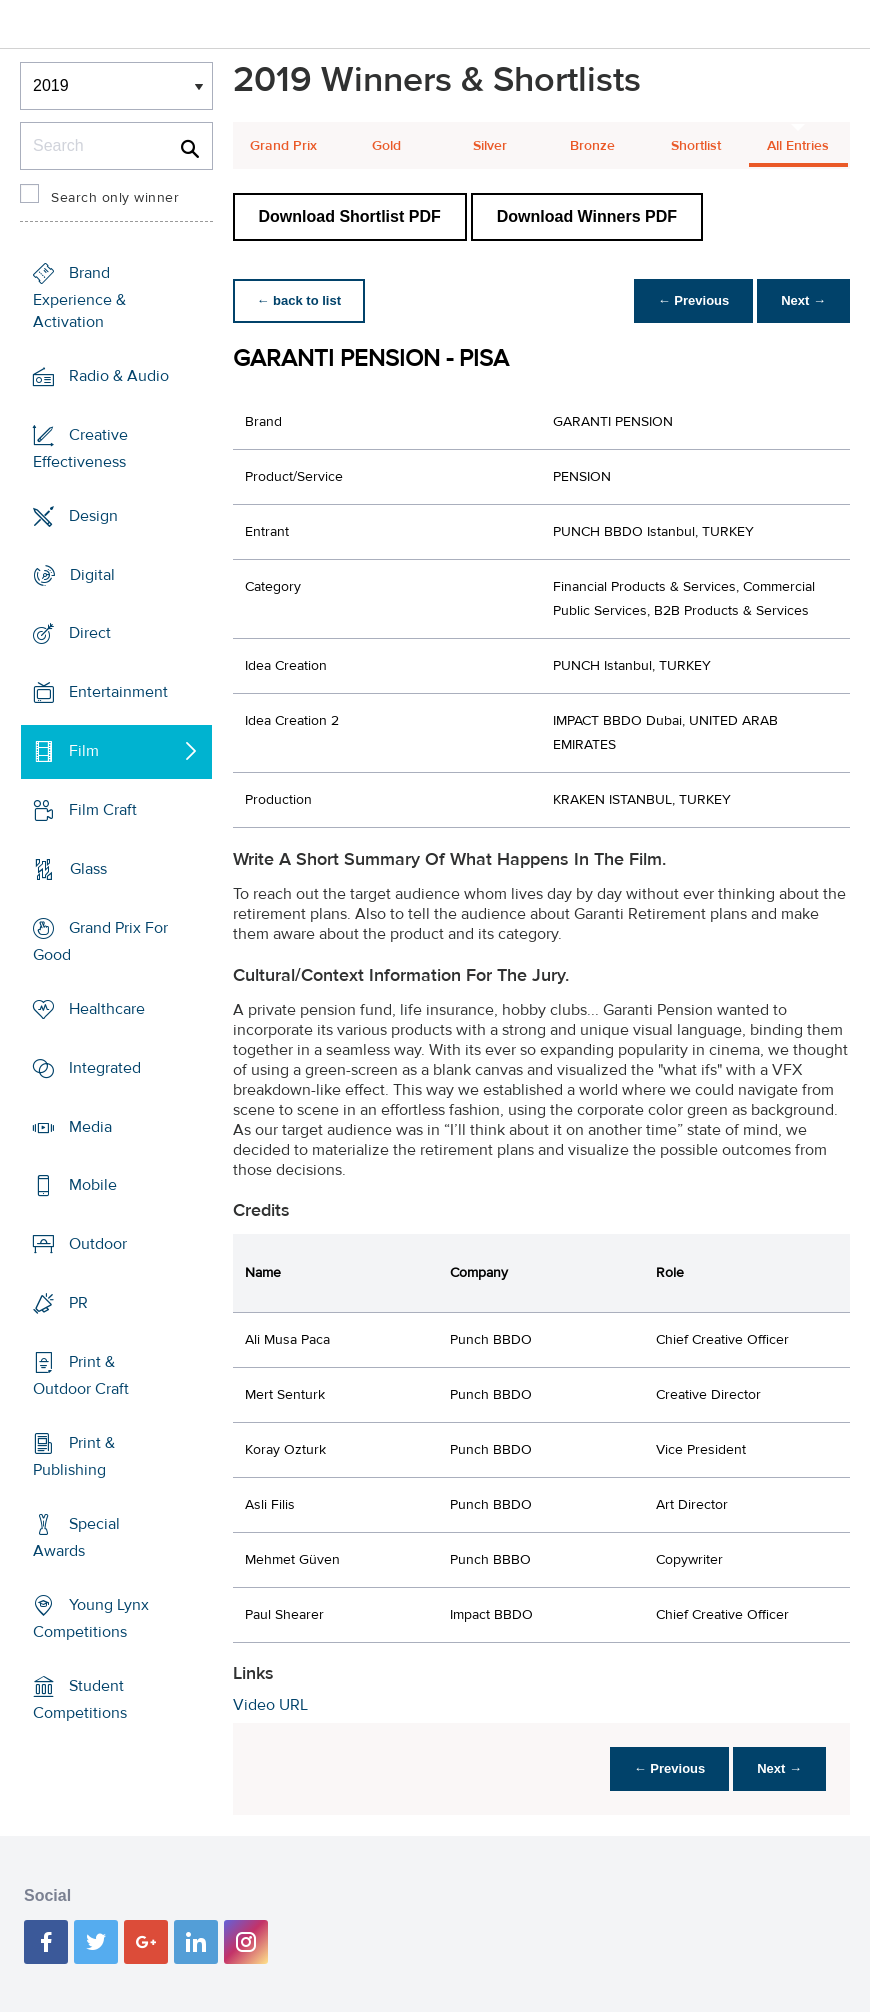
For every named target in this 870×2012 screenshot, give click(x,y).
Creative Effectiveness (80, 448)
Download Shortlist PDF (350, 216)
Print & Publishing (74, 1456)
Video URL (270, 1705)
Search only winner (115, 198)
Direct (90, 633)
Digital (92, 574)
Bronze (592, 146)
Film (84, 751)
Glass (88, 869)
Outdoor (98, 1244)
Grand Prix (283, 146)
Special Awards (76, 1537)
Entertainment (118, 692)
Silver (490, 146)
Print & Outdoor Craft (81, 1375)
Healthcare (107, 1009)
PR (78, 1303)
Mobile (93, 1185)
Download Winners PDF (587, 216)
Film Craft (103, 810)
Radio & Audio (119, 376)
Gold (386, 146)
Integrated (105, 1068)
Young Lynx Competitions (91, 1618)
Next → (803, 300)
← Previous (694, 300)
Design (93, 515)
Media (90, 1126)
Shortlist (696, 146)
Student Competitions (80, 1699)
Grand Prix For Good (100, 941)
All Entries (798, 146)
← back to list (299, 300)
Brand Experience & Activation (79, 297)
